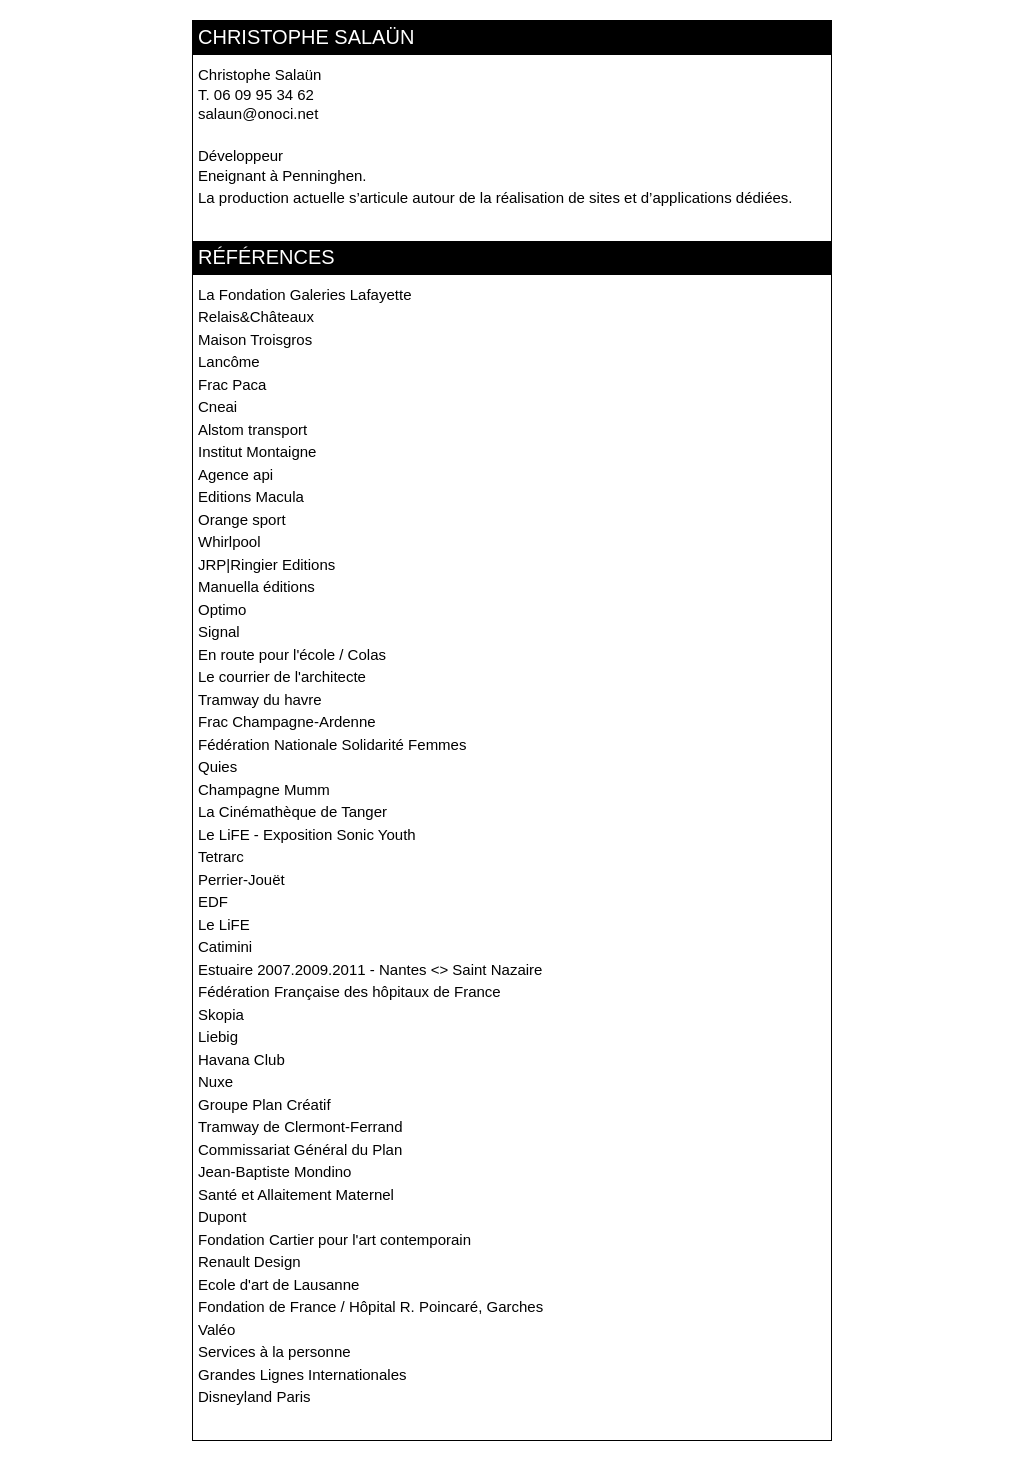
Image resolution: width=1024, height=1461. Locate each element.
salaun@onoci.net (258, 113)
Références (266, 257)
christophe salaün (306, 37)
